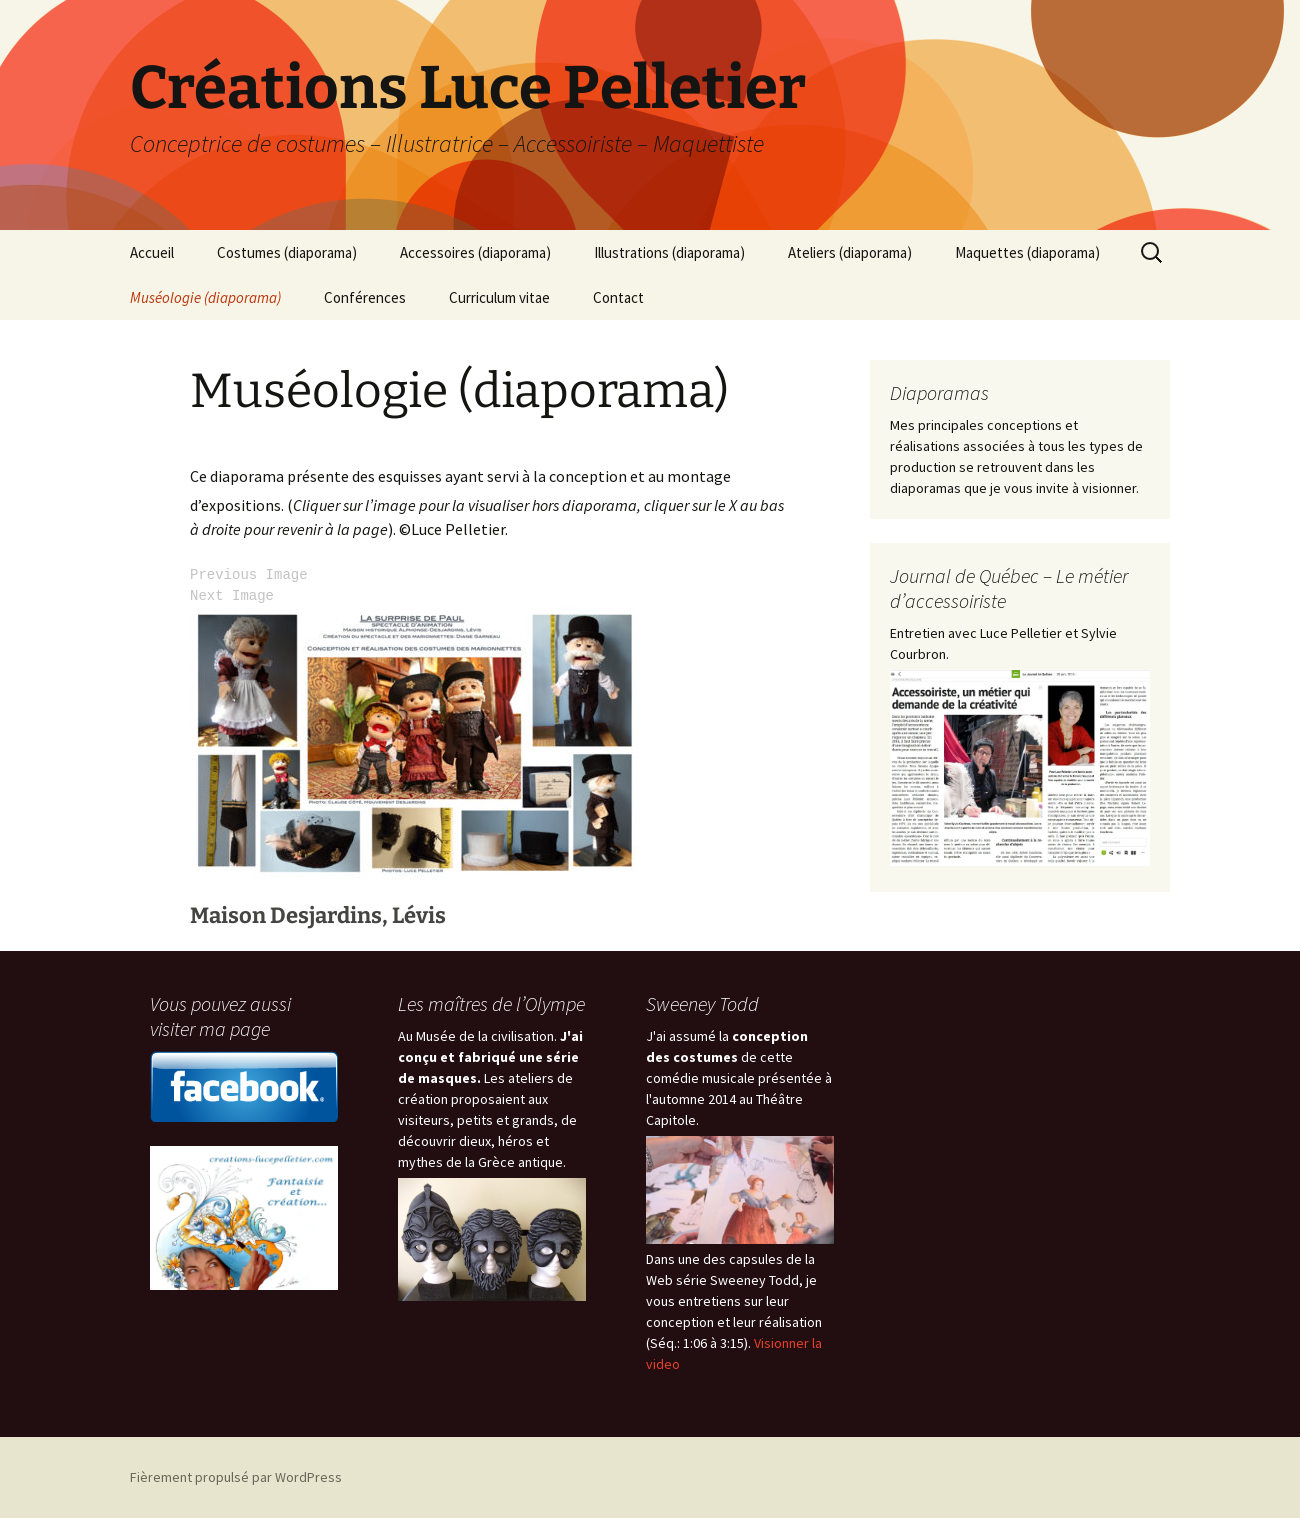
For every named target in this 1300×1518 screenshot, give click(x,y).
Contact (618, 297)
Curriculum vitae (499, 297)
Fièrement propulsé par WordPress (236, 1477)
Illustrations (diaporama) (669, 252)
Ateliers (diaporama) (850, 252)
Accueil (152, 252)
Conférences (365, 297)
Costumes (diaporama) (287, 252)
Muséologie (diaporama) (205, 297)
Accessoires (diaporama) (475, 252)
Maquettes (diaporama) (1027, 252)
